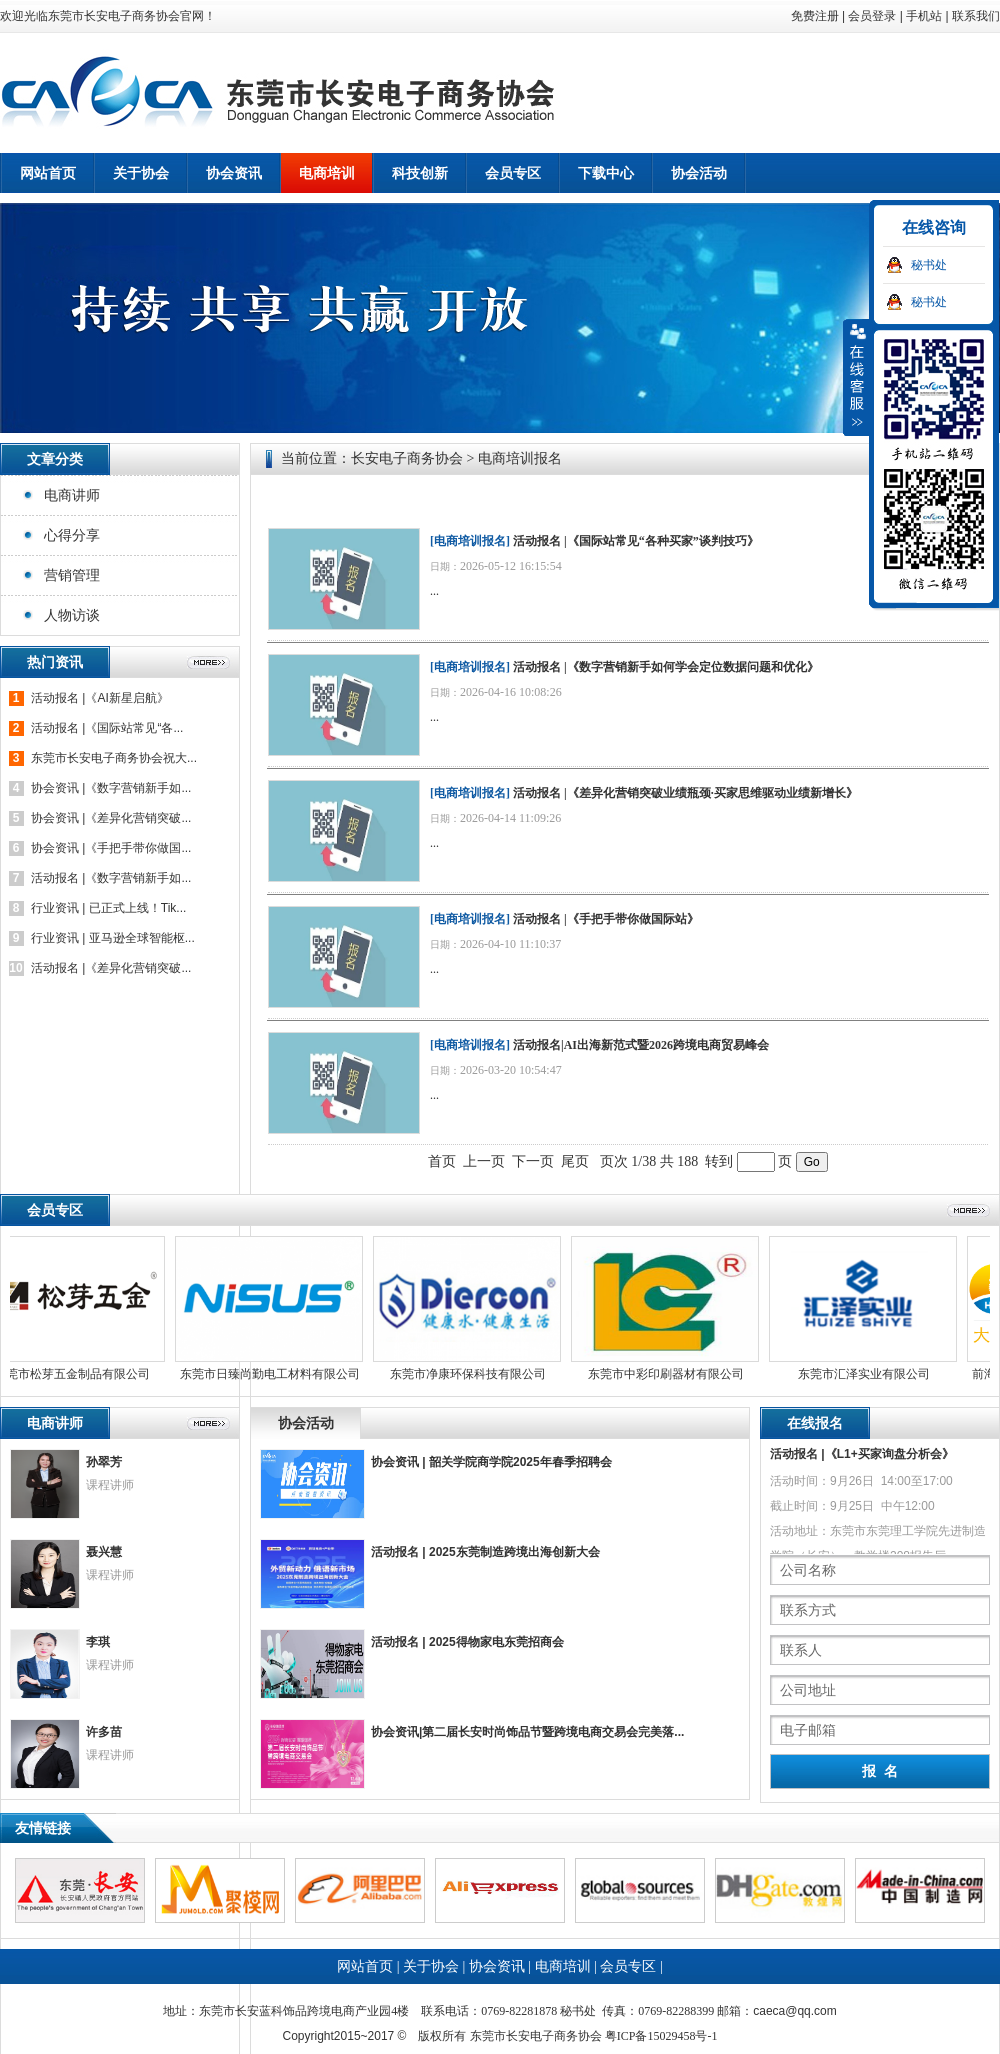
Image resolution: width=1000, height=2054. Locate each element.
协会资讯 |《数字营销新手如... (111, 788)
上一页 (484, 1161)
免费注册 (815, 16)
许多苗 (104, 1732)
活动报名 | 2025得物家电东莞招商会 (467, 1642)
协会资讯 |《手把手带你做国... (111, 848)
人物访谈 (72, 615)
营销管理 (72, 575)
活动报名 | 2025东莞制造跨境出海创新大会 (485, 1552)
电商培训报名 (470, 541)
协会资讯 (497, 1966)
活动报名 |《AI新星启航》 (100, 698)
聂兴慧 (104, 1552)
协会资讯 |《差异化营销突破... (111, 818)
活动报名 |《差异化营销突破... (111, 968)
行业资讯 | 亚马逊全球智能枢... (113, 938)
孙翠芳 (104, 1462)
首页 (442, 1161)
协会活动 (306, 1423)
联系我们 (976, 16)
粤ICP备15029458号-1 (661, 2036)
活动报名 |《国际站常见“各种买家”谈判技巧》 (636, 541)
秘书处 (929, 265)
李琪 (98, 1642)
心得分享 (72, 535)
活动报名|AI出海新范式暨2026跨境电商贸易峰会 (641, 1045)
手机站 (924, 16)
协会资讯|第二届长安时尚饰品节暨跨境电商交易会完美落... (527, 1732)
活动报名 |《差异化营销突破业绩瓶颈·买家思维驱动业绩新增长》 (685, 793)
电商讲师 (72, 495)
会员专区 (628, 1966)
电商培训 (563, 1966)
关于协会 (431, 1966)
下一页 (533, 1161)
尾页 (575, 1161)
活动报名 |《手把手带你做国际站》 (606, 919)
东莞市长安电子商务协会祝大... (114, 758)
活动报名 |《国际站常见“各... (107, 728)
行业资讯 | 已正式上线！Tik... (108, 908)
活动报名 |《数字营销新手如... (111, 878)
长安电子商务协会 (407, 458)
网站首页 (48, 173)
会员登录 (872, 16)
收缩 (857, 377)
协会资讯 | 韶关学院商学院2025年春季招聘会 (491, 1462)
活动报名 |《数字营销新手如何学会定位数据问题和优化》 (666, 667)
